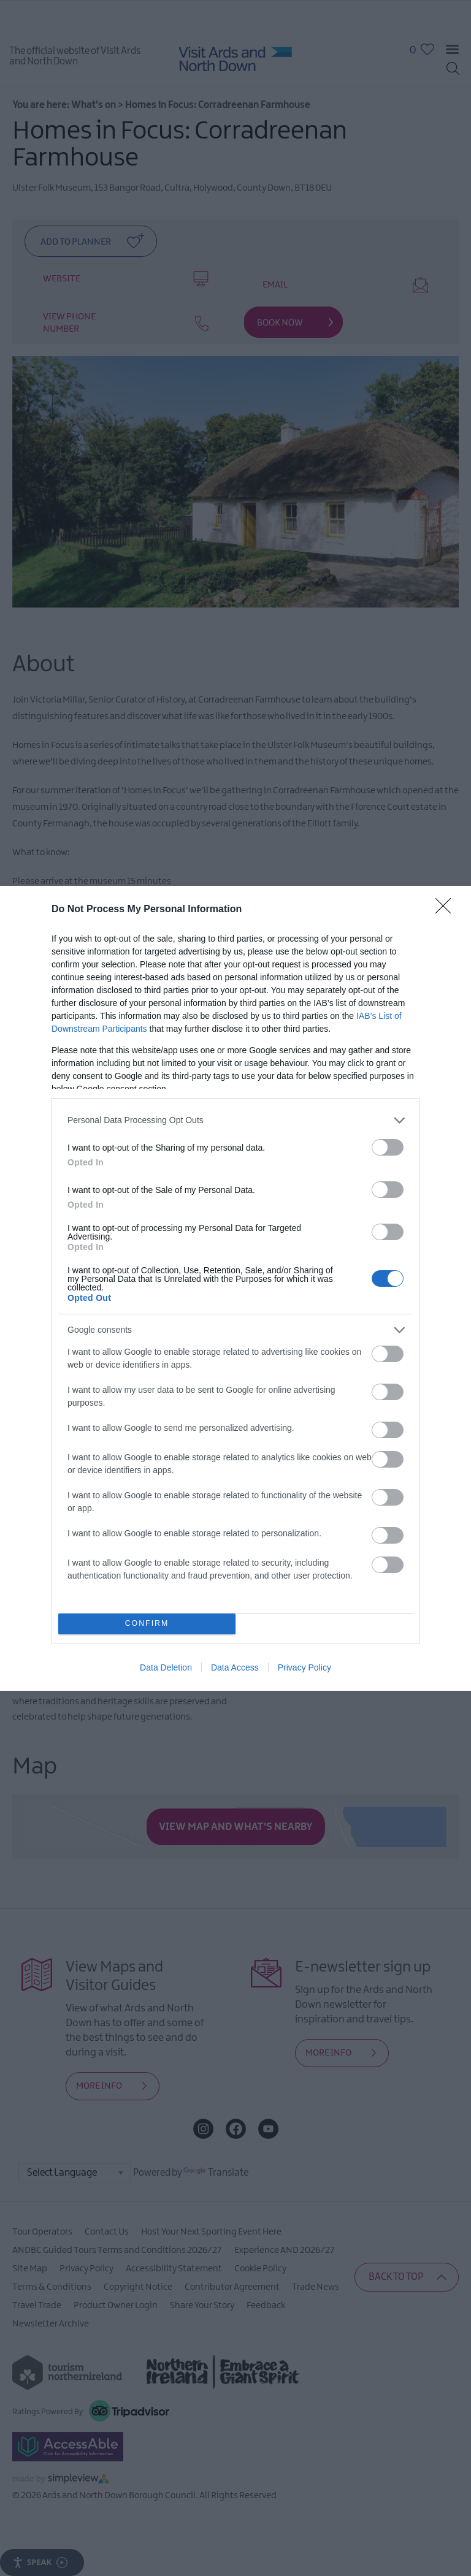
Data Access (235, 1667)
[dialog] (235, 1288)
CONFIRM (147, 1623)
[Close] (447, 909)
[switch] (388, 1147)
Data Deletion (166, 1667)
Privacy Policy (304, 1667)
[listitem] (235, 1120)
